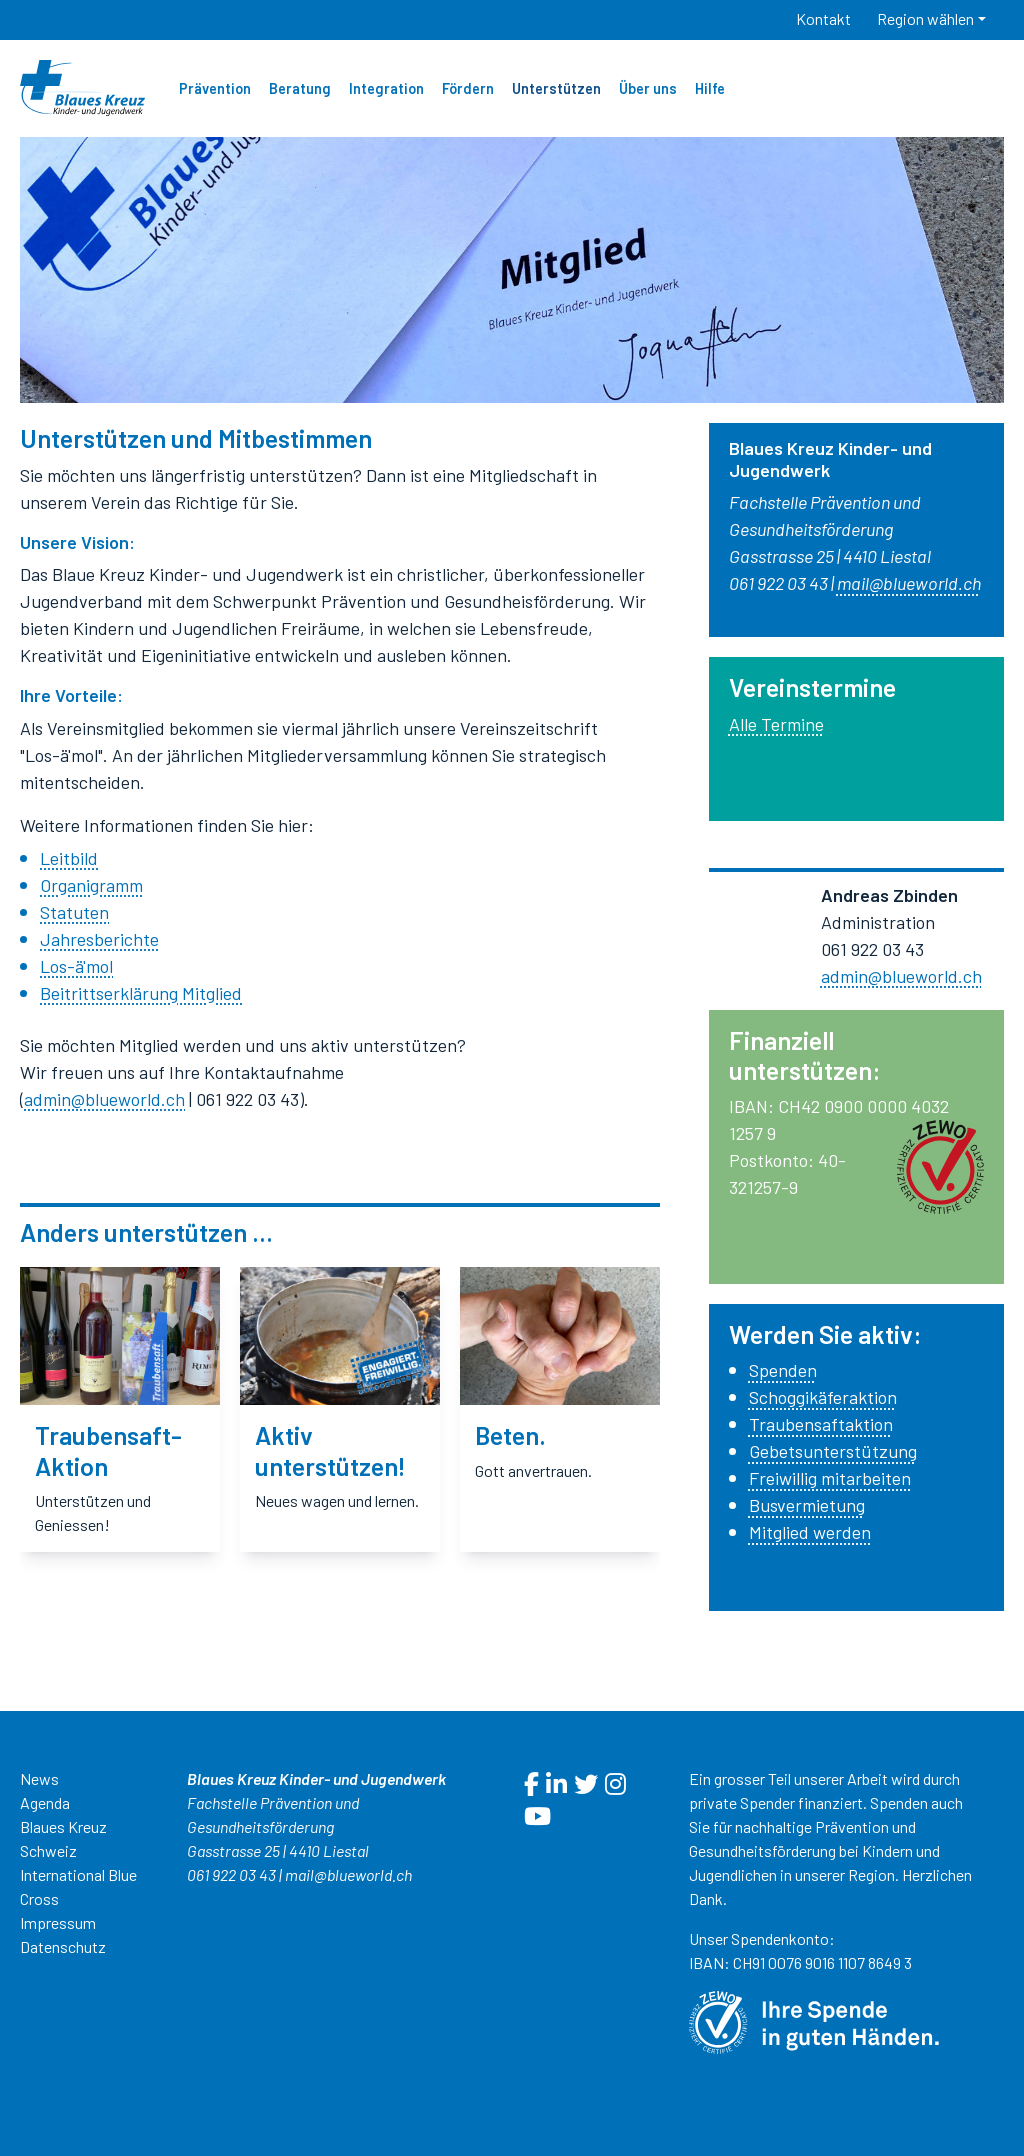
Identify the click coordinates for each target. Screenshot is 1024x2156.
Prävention (215, 88)
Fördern (468, 88)
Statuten (74, 912)
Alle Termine (776, 724)
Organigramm (91, 885)
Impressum (58, 1922)
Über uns (648, 88)
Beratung (300, 88)
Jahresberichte (99, 939)
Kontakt (823, 18)
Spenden (783, 1370)
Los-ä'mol (76, 966)
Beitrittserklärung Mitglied (141, 993)
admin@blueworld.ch (104, 1099)
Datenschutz (63, 1946)
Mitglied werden (810, 1532)
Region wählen (925, 18)
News (39, 1778)
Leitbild (69, 858)
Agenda (45, 1802)
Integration (386, 88)
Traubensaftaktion (821, 1424)
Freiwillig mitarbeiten (830, 1478)
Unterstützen (556, 88)
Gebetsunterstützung (833, 1451)
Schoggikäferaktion (823, 1397)
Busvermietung (807, 1505)
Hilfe (710, 88)
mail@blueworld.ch (348, 1874)
